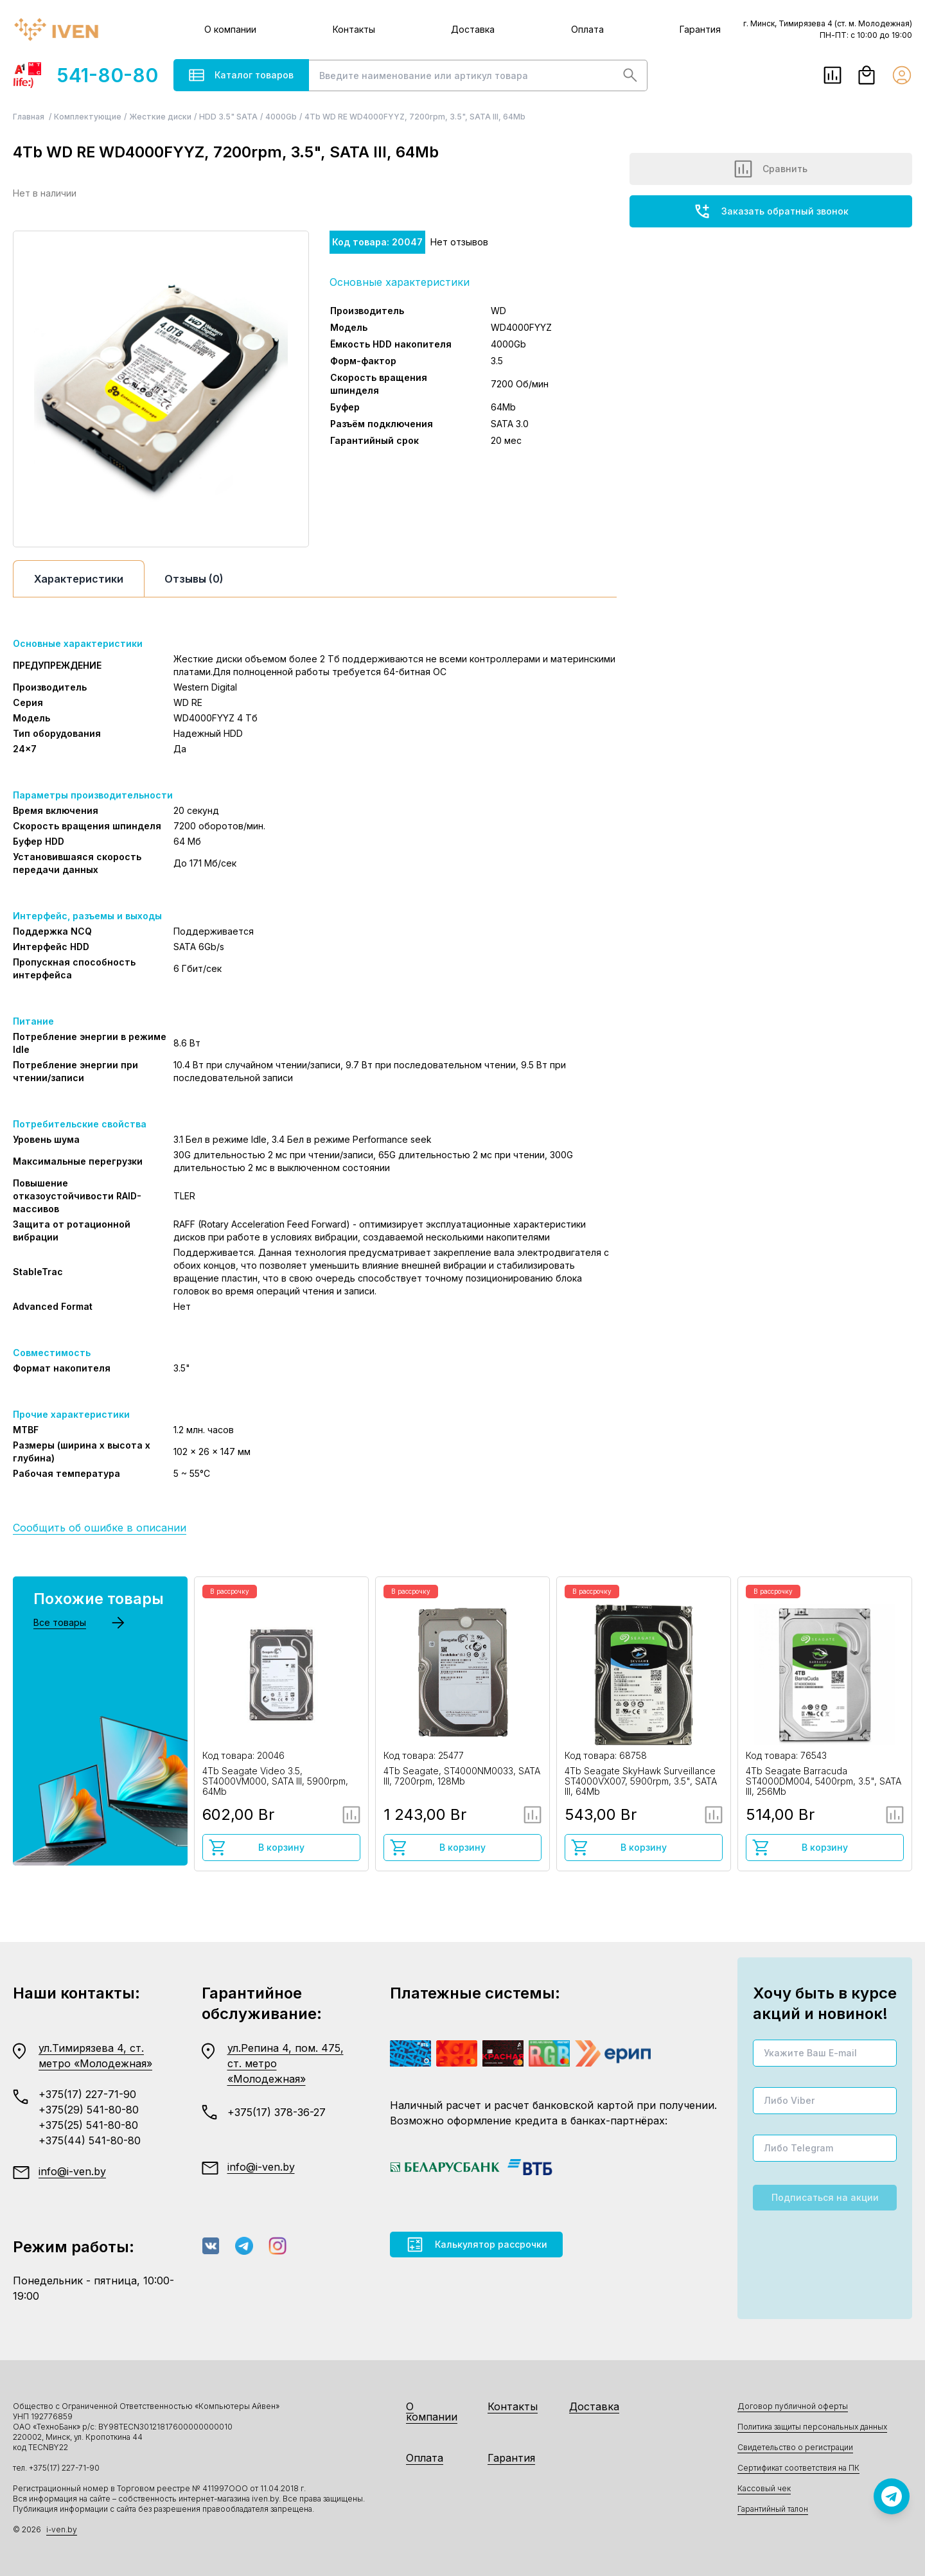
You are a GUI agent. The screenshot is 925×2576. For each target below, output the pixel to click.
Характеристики (78, 578)
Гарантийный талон (772, 2509)
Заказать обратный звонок (771, 211)
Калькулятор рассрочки (476, 2244)
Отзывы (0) (194, 578)
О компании (230, 29)
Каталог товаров (241, 75)
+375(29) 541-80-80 (89, 2109)
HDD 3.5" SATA (228, 116)
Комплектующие (87, 116)
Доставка (473, 29)
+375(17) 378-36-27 (276, 2112)
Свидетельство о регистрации (795, 2447)
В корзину (256, 1847)
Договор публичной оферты (792, 2406)
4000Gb (281, 116)
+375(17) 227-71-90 (87, 2094)
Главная (29, 116)
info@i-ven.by (72, 2171)
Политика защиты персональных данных (812, 2426)
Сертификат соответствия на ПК (798, 2468)
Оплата (587, 29)
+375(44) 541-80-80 (90, 2140)
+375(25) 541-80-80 (88, 2125)
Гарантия (700, 29)
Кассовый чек (764, 2488)
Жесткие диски (160, 116)
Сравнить (770, 169)
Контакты (354, 29)
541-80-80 (85, 75)
